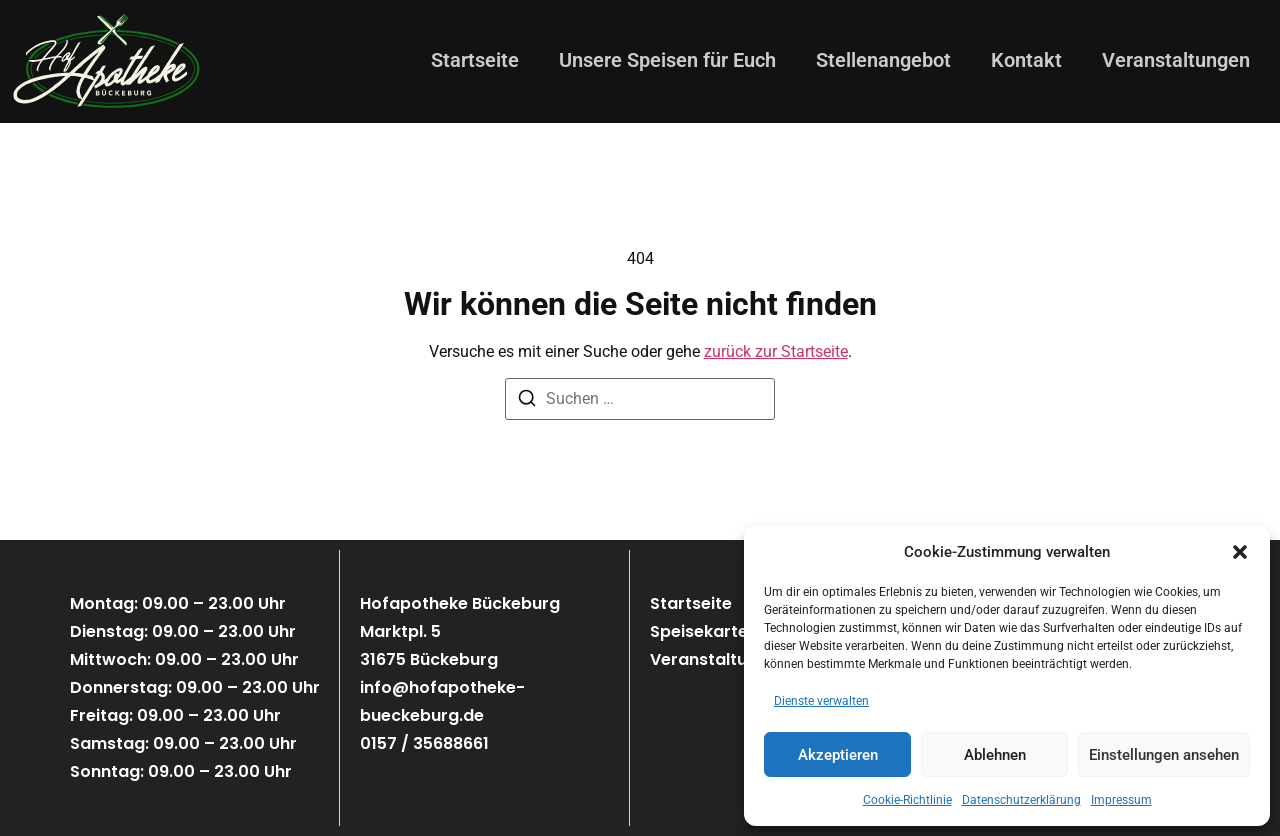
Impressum (1121, 800)
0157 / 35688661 (424, 743)
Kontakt (1026, 60)
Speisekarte (699, 631)
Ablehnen (995, 755)
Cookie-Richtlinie (907, 800)
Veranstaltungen (1176, 60)
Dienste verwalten (821, 701)
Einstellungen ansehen (1164, 755)
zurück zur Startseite (776, 351)
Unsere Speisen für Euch (667, 60)
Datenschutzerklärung (1021, 800)
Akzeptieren (838, 755)
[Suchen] (527, 401)
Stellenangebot (883, 60)
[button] (1240, 552)
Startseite (475, 60)
